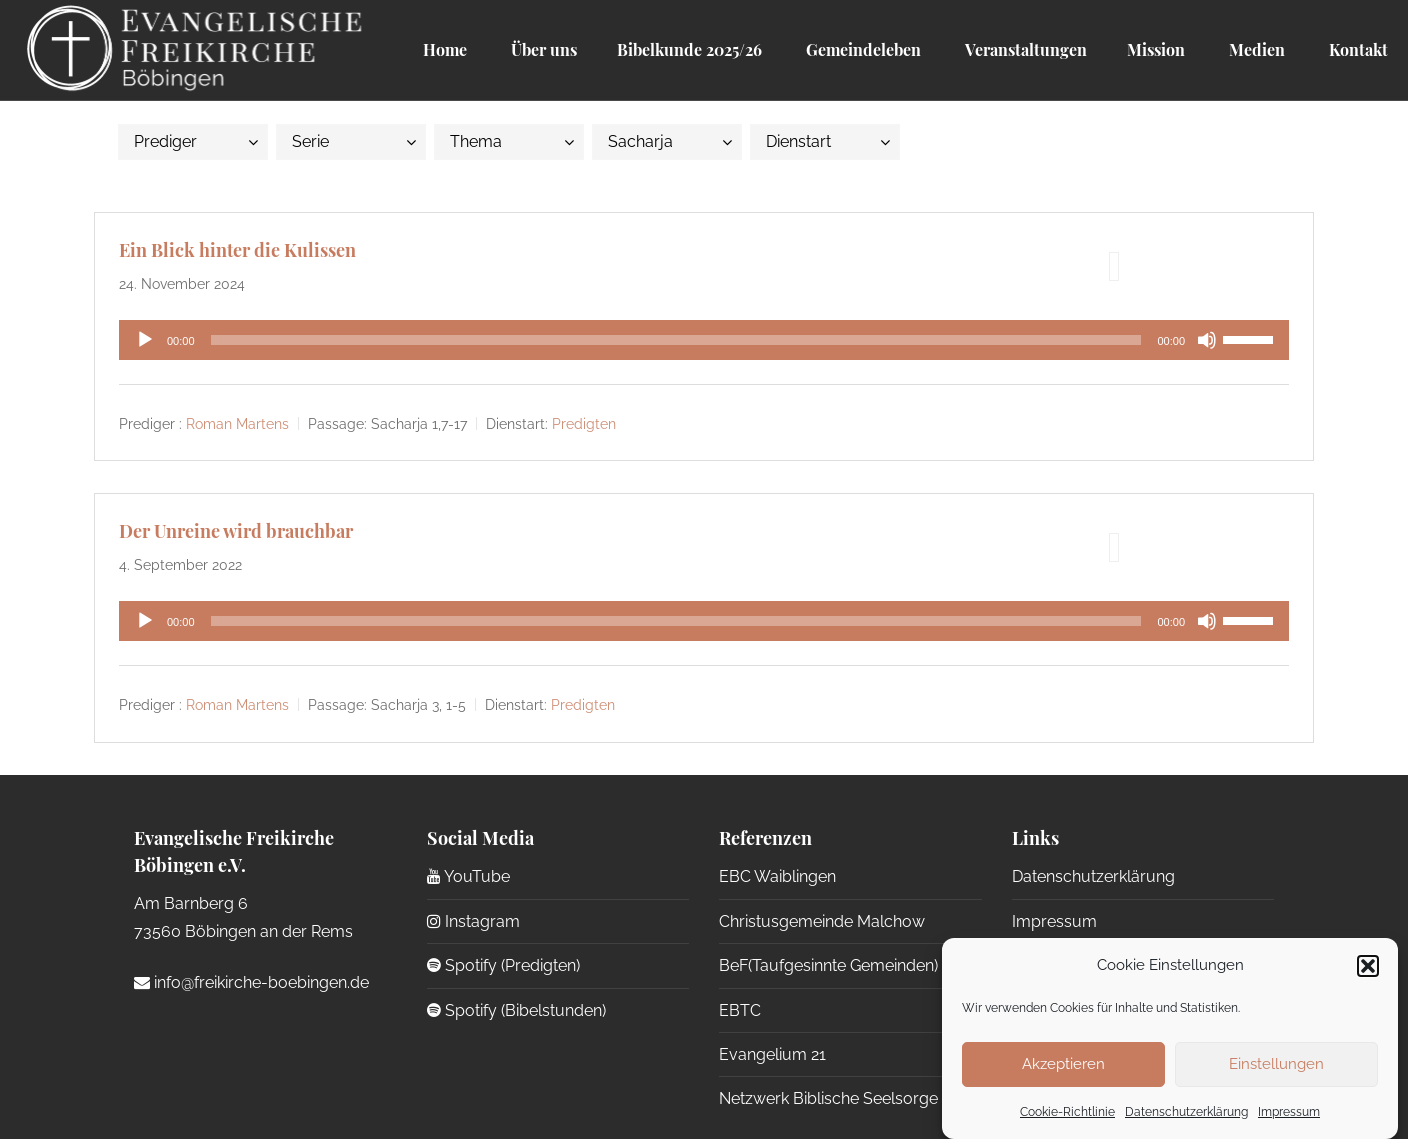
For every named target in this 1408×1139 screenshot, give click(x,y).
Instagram (473, 921)
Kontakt (1356, 49)
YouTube (468, 876)
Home (445, 49)
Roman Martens (237, 424)
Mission (1156, 49)
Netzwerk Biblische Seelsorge (828, 1098)
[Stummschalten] (1207, 340)
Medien (1255, 49)
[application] (704, 340)
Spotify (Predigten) (503, 965)
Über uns (542, 49)
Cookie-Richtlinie (1067, 1112)
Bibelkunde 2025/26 (689, 49)
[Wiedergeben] (145, 340)
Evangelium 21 (772, 1054)
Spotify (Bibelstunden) (516, 1010)
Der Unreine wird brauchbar (236, 531)
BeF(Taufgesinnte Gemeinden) (828, 965)
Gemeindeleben (861, 49)
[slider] (676, 340)
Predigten (584, 424)
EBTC (740, 1010)
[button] (1368, 966)
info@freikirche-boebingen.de (251, 982)
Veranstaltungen (1024, 49)
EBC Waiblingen (777, 876)
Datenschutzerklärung (1186, 1112)
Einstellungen (1276, 1064)
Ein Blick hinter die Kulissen (237, 250)
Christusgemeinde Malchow (822, 921)
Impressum (1289, 1112)
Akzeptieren (1063, 1064)
